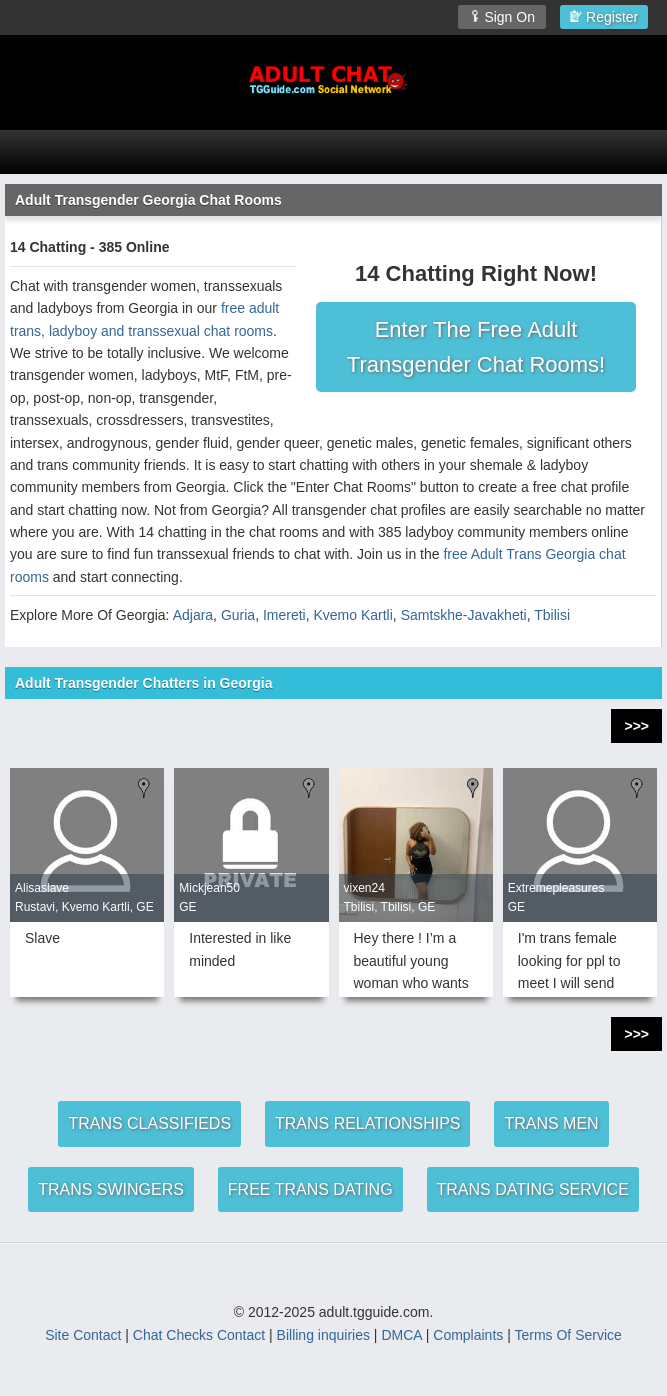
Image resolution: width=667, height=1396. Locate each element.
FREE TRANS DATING (310, 1189)
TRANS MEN (551, 1123)
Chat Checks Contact (199, 1335)
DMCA (401, 1335)
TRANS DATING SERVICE (533, 1189)
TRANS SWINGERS (111, 1189)
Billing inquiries (323, 1335)
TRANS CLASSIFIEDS (149, 1123)
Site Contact (83, 1335)
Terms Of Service (567, 1335)
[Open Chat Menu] (333, 152)
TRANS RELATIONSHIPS (368, 1123)
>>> (636, 726)
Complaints (468, 1335)
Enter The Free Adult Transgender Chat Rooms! (476, 347)
